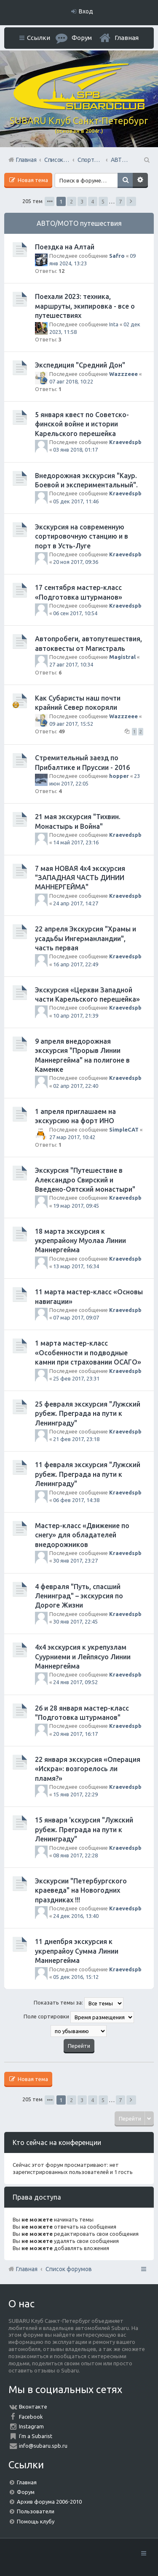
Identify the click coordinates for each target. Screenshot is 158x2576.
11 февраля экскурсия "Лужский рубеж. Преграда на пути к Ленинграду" (87, 1474)
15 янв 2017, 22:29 (75, 1794)
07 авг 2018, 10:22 (71, 381)
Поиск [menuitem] (146, 159)
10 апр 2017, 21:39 (75, 1015)
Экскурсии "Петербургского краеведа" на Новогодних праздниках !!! (81, 1890)
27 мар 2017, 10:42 (72, 1137)
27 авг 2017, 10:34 (71, 664)
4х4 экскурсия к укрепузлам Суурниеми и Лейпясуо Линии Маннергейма (83, 1656)
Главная (127, 37)
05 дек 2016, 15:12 (76, 1977)
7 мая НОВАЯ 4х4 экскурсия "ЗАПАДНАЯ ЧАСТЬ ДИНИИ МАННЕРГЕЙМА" (80, 878)
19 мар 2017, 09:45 (76, 1206)
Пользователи (35, 2511)
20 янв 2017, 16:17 (75, 1734)
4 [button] (92, 201)
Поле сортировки (79, 2017)
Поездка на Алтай (64, 247)
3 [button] (81, 201)
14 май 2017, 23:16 (76, 842)
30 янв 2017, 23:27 (75, 1560)
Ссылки (38, 37)
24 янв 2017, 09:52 (75, 1682)
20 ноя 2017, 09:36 (75, 562)
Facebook (31, 2417)
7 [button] (120, 201)
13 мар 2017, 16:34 (76, 1266)
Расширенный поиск (140, 180)
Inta (113, 324)
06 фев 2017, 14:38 (76, 1500)
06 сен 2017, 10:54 (75, 613)
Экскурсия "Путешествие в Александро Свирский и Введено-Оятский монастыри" (85, 1179)
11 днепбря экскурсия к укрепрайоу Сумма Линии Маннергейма (76, 1951)
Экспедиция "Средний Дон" (80, 365)
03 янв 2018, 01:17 (75, 449)
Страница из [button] (49, 201)
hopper (119, 776)
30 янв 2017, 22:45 (75, 1621)
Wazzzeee (123, 374)
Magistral (122, 657)
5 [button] (103, 201)
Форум (26, 2492)
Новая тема (32, 180)
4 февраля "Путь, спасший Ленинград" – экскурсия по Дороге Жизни (79, 1596)
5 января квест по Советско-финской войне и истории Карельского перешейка (82, 424)
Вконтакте (33, 2406)
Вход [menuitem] (86, 11)
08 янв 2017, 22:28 (75, 1855)
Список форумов (69, 2269)
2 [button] (71, 201)
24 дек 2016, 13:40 (76, 1916)
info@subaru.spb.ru (43, 2446)
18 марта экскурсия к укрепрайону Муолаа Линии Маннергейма (80, 1240)
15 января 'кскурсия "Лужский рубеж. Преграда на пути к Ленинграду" (84, 1829)
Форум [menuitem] (82, 37)
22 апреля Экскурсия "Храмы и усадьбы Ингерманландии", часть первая (85, 938)
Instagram (31, 2426)
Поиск (125, 180)
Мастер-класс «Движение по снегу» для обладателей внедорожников (82, 1535)
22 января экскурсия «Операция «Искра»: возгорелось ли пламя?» (87, 1769)
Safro (117, 256)
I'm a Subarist (35, 2436)
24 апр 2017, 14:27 (75, 903)
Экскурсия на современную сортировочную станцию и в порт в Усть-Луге (81, 536)
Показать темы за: (78, 2003)
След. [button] (131, 201)
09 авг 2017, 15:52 (71, 724)
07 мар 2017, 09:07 (76, 1317)
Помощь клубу (35, 2521)
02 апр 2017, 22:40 (75, 1086)
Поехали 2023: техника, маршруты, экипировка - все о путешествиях (85, 306)
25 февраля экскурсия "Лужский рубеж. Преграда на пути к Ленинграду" (87, 1413)
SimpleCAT (124, 1129)
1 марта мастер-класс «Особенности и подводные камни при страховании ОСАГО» (88, 1352)
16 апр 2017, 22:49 (75, 964)
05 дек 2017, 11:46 (76, 501)
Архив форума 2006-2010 (49, 2502)
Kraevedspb (125, 442)
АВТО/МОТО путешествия (79, 223)
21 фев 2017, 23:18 (76, 1439)
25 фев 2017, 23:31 (76, 1378)
